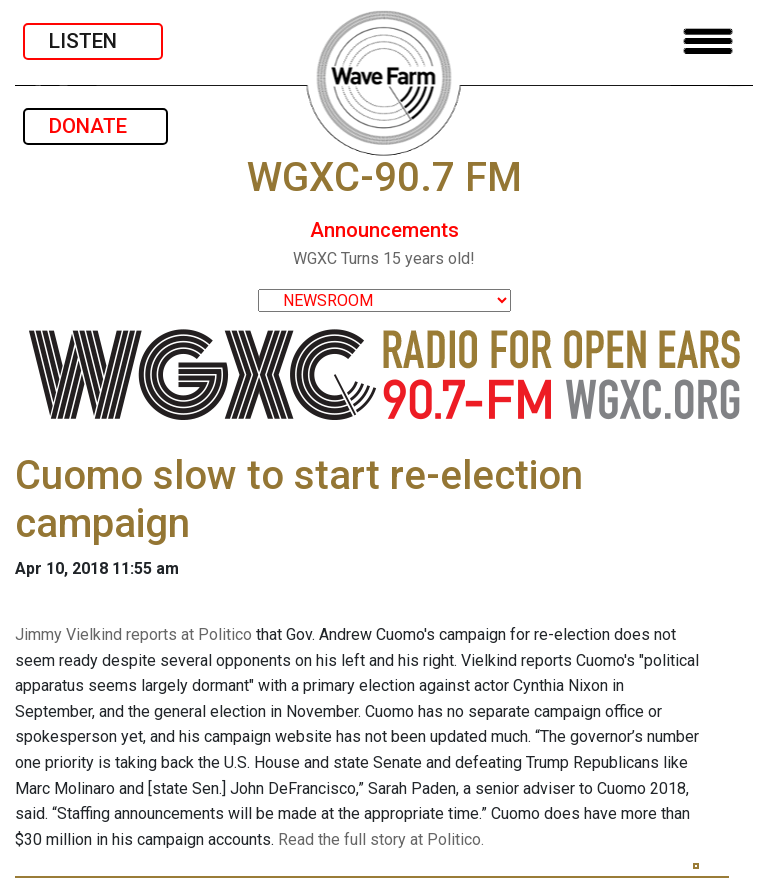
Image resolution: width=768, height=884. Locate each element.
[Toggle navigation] (708, 41)
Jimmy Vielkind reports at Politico (133, 634)
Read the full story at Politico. (381, 839)
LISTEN (93, 41)
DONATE (95, 126)
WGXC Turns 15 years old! (384, 258)
